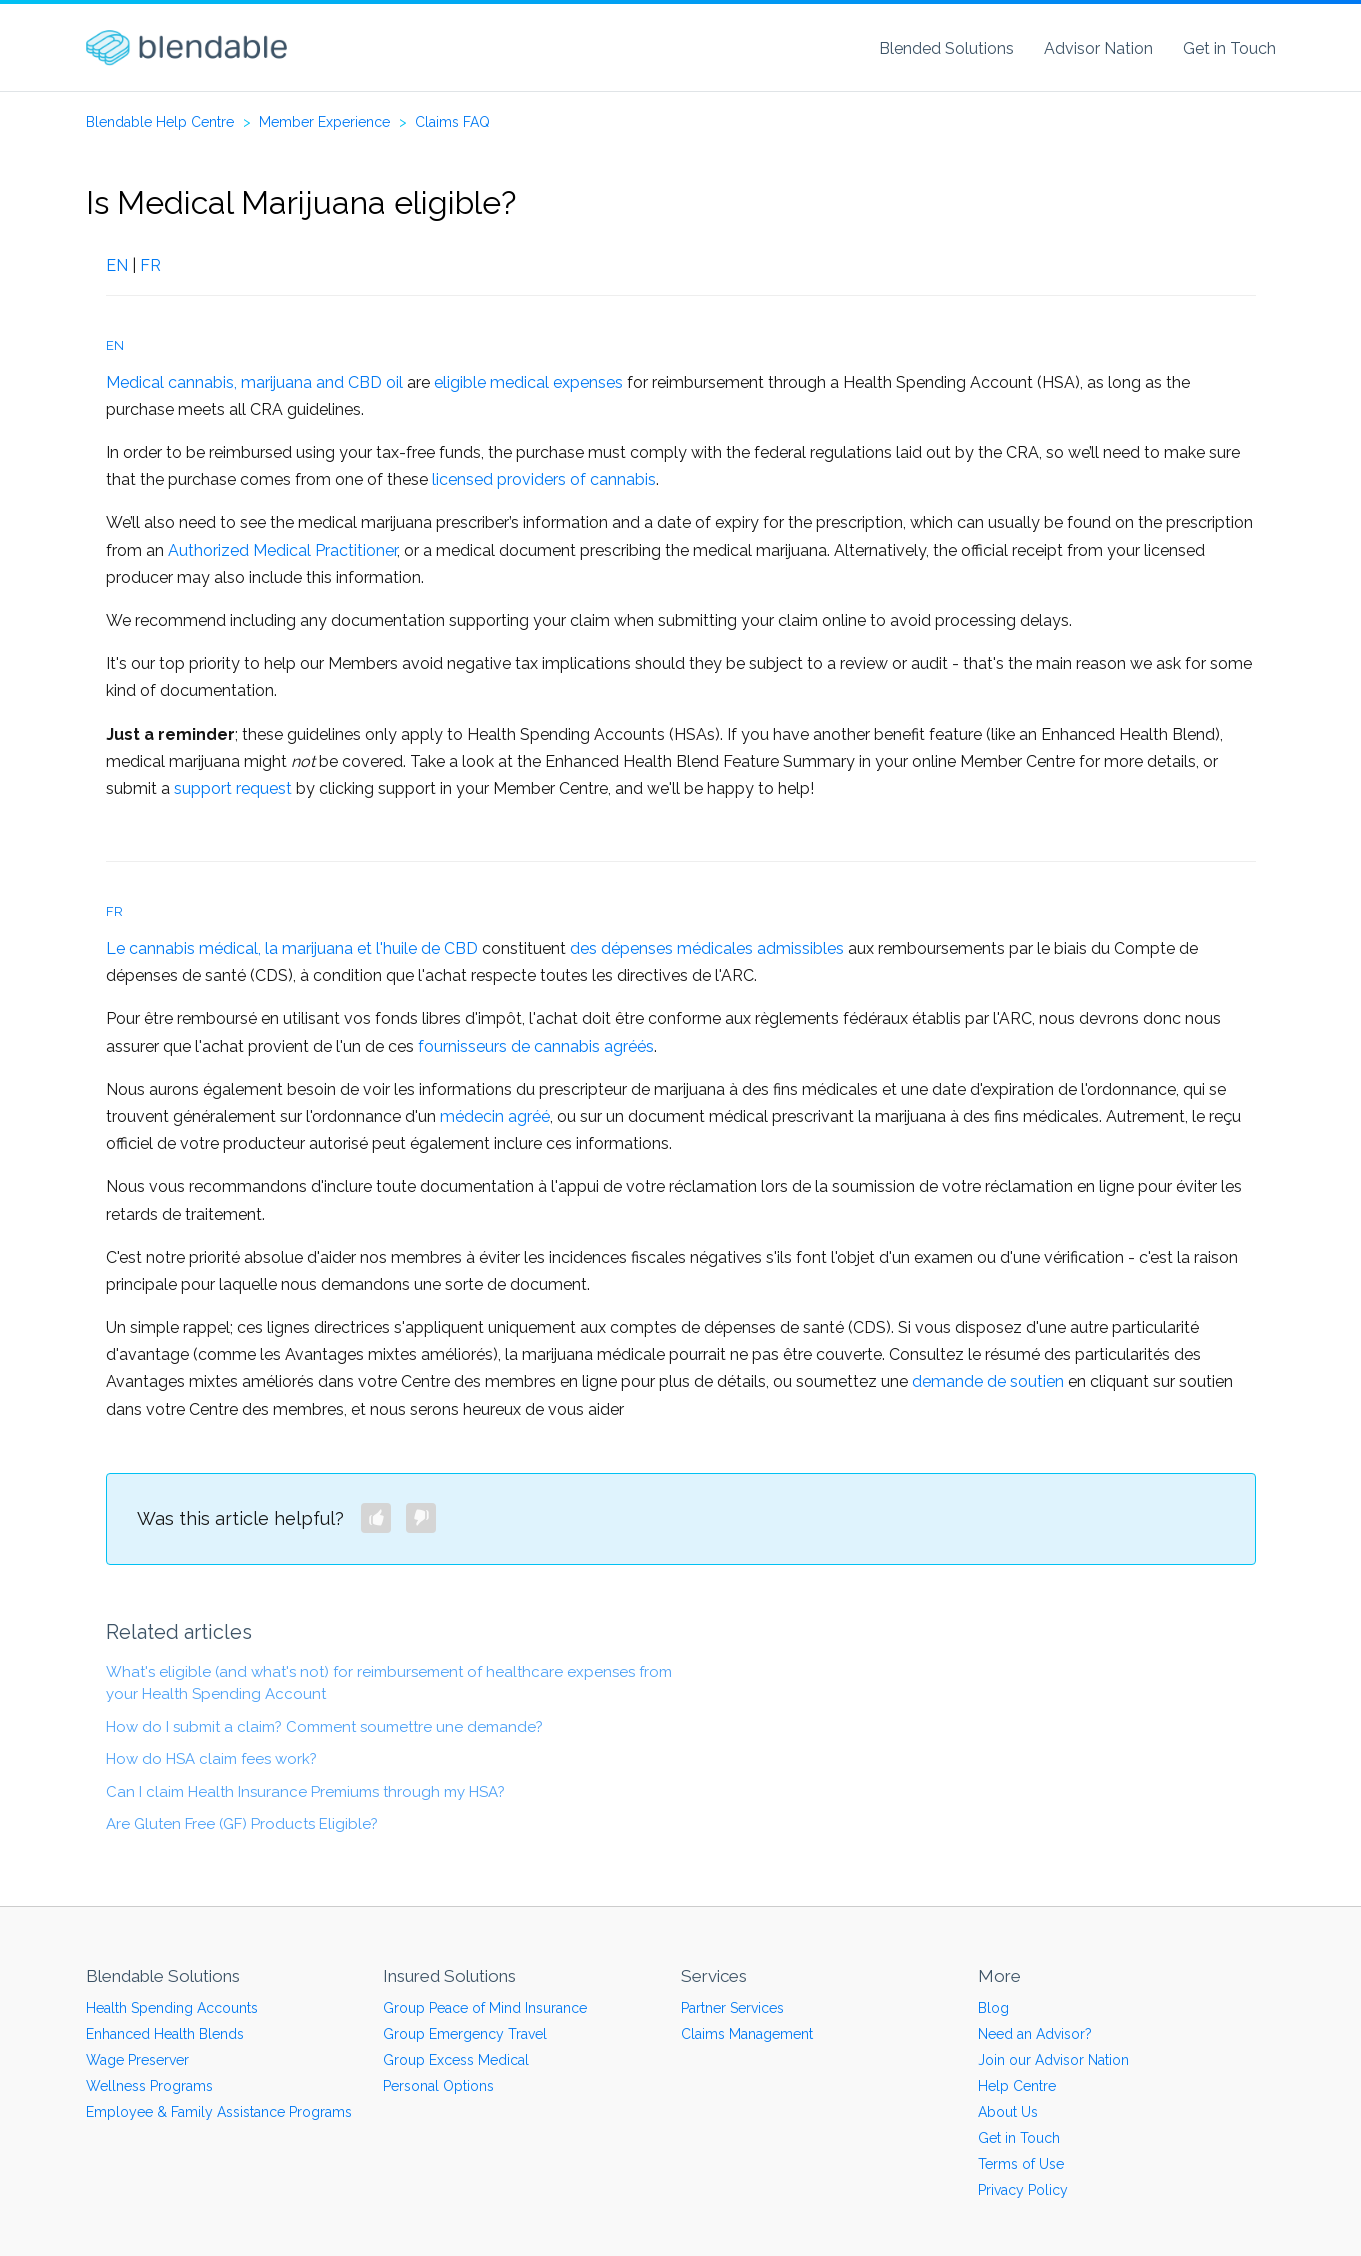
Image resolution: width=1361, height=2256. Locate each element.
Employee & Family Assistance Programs (219, 2112)
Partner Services (732, 2008)
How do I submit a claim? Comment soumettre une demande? (324, 1727)
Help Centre (1017, 2086)
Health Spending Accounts (172, 2008)
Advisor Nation (1098, 48)
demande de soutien (988, 1381)
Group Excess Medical (456, 2060)
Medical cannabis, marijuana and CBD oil (254, 382)
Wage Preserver (137, 2060)
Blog (993, 2008)
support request (233, 788)
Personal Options (438, 2086)
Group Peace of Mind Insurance (485, 2008)
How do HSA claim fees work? (211, 1759)
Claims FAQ (452, 122)
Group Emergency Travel (465, 2034)
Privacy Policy (1023, 2190)
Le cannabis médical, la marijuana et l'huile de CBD (292, 948)
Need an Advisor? (1035, 2034)
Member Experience (324, 122)
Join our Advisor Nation (1053, 2060)
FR (150, 265)
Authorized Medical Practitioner (282, 550)
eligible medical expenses (528, 382)
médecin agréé (495, 1116)
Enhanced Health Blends (165, 2034)
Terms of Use (1021, 2164)
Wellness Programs (149, 2086)
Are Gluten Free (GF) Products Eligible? (242, 1824)
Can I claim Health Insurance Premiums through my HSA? (305, 1792)
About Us (1008, 2112)
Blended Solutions (946, 48)
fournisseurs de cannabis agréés (536, 1046)
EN (117, 265)
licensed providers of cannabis (544, 479)
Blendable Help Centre (160, 122)
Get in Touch (1229, 48)
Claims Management (747, 2034)
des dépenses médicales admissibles (707, 948)
